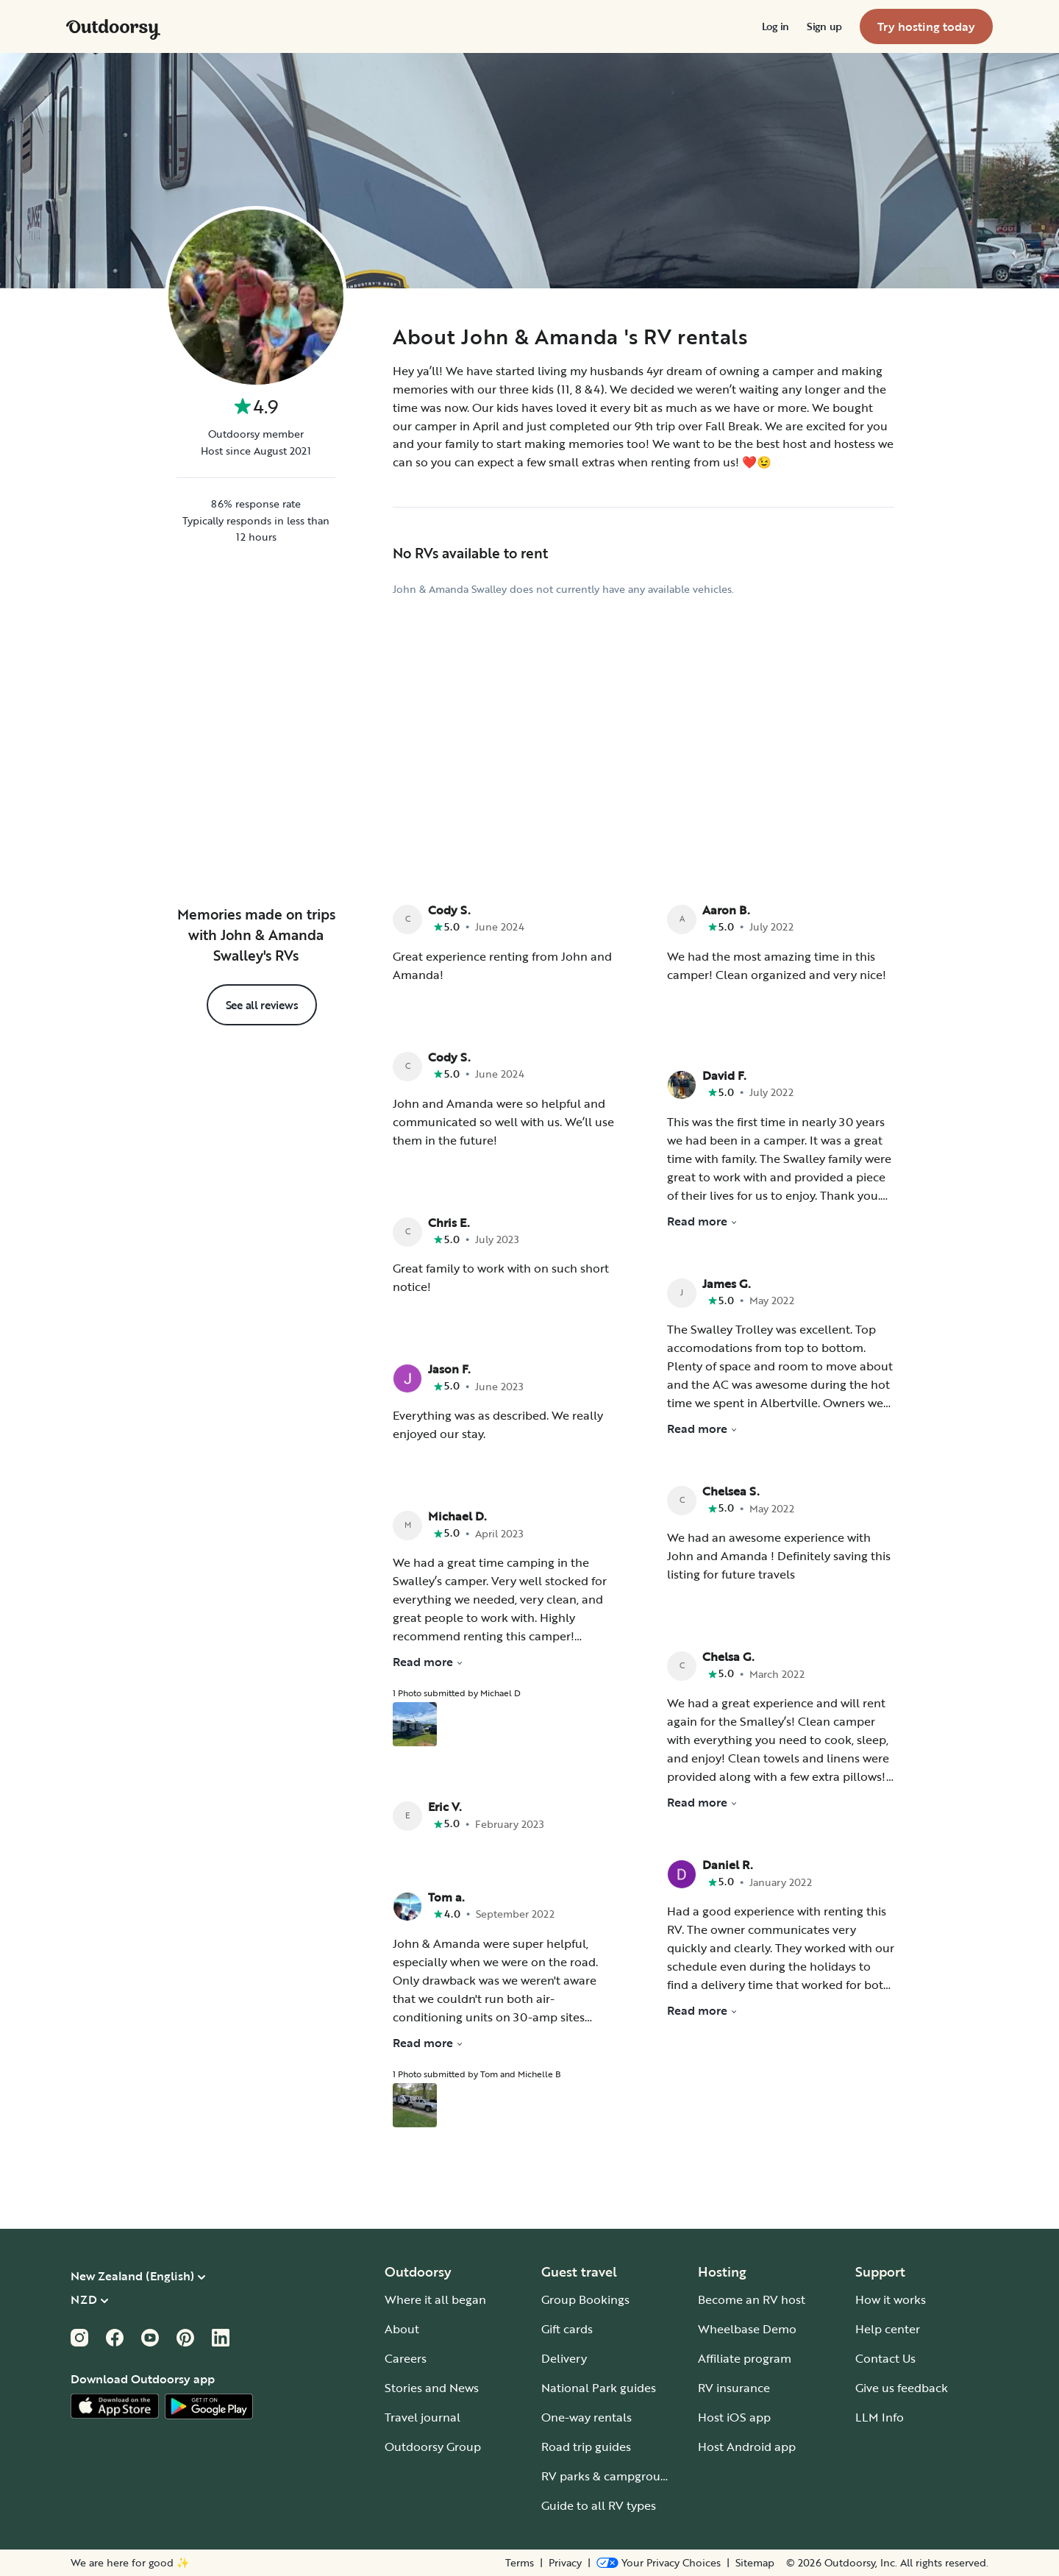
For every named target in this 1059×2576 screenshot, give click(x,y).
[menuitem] (775, 26)
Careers (406, 2358)
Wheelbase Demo (747, 2329)
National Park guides (598, 2388)
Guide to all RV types (598, 2505)
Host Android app (747, 2446)
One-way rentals (586, 2417)
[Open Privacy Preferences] (658, 2562)
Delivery (564, 2358)
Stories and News (432, 2388)
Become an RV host (751, 2299)
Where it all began (435, 2299)
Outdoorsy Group (433, 2446)
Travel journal (422, 2417)
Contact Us (885, 2358)
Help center (887, 2329)
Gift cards (567, 2329)
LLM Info (879, 2417)
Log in (775, 26)
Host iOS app (734, 2417)
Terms (519, 2562)
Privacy (565, 2562)
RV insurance (734, 2388)
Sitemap (754, 2562)
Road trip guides (586, 2446)
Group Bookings (585, 2299)
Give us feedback (901, 2388)
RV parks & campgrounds (610, 2476)
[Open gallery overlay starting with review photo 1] (415, 1724)
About (402, 2329)
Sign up (824, 26)
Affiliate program (744, 2358)
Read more (428, 1662)
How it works (890, 2299)
